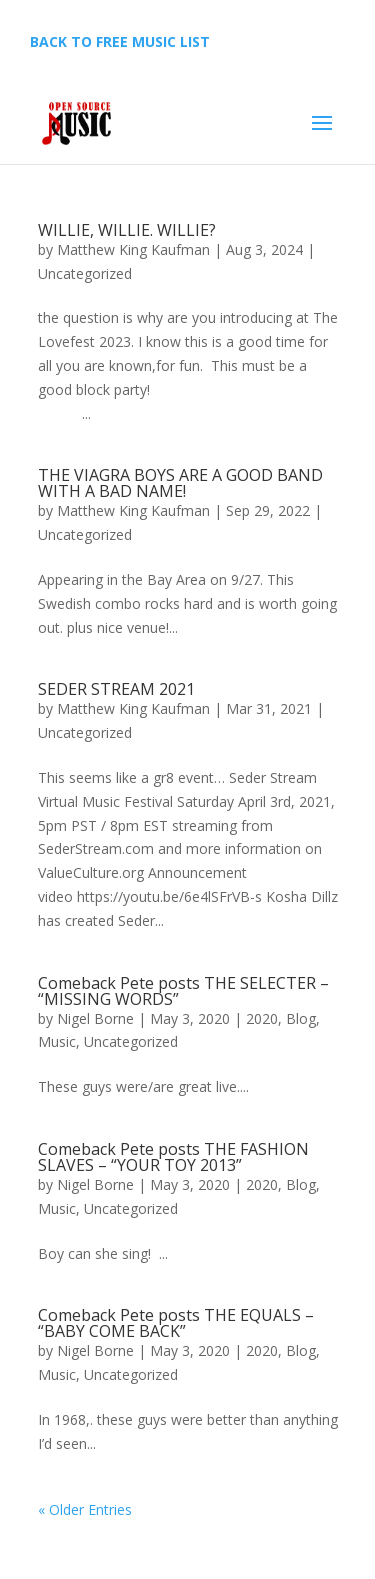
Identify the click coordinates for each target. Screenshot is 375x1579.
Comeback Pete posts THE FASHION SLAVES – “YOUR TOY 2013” (173, 1157)
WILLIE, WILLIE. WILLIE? (127, 230)
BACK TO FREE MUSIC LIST (120, 41)
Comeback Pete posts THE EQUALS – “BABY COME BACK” (176, 1323)
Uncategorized (85, 273)
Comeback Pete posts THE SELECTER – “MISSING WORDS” (183, 991)
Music (57, 1041)
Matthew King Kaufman (133, 249)
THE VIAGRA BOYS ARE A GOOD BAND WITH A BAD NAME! (180, 483)
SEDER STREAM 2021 (116, 689)
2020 (262, 1018)
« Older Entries (85, 1509)
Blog (301, 1018)
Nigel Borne (95, 1018)
